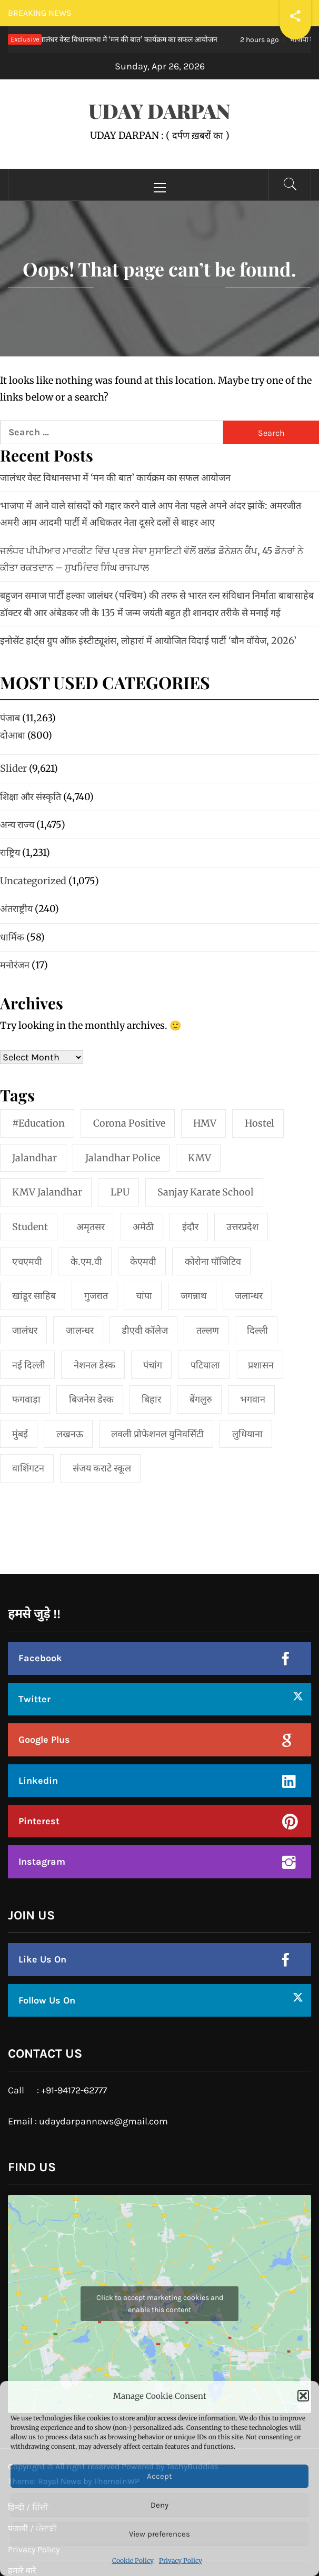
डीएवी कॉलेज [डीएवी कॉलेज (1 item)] (145, 1330)
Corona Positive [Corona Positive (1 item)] (129, 1123)
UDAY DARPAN (159, 110)
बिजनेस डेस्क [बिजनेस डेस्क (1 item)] (91, 1399)
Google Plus (44, 1739)
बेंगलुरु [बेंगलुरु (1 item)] (201, 1399)
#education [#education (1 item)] (38, 1123)
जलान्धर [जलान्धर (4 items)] (249, 1296)
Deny (159, 2505)
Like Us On (42, 1959)
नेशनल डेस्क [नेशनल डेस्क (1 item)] (94, 1365)
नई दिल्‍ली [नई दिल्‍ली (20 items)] (28, 1365)
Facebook (40, 1658)
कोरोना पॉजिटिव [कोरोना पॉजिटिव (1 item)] (213, 1261)
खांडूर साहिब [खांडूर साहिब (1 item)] (34, 1296)
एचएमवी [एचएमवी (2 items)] (27, 1261)
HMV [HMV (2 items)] (204, 1123)
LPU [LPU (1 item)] (120, 1192)
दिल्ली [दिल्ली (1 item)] (257, 1330)
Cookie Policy (133, 2560)
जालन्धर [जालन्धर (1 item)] (80, 1330)
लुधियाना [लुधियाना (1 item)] (247, 1434)
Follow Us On (46, 2000)
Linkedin (38, 1780)
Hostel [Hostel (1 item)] (259, 1123)
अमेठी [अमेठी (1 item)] (143, 1227)
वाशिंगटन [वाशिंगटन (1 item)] (28, 1468)
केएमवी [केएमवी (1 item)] (143, 1261)
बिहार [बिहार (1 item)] (151, 1399)
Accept (159, 2476)
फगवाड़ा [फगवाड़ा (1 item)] (26, 1399)
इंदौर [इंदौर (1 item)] (190, 1227)
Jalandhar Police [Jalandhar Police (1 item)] (122, 1158)
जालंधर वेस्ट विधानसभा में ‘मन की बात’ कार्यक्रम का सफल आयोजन (115, 478)
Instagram (41, 1861)
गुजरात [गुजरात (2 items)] (96, 1296)
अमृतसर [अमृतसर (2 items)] (90, 1227)
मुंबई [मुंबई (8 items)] (20, 1434)
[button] (303, 2395)
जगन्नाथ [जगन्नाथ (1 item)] (194, 1296)
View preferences (159, 2534)
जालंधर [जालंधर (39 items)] (24, 1330)
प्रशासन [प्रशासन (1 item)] (261, 1365)
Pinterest (38, 1821)
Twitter (34, 1699)
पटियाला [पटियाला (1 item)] (205, 1365)
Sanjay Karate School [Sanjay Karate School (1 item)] (205, 1192)
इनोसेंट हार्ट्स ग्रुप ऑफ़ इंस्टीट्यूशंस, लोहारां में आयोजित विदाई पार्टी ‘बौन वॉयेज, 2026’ (148, 641)
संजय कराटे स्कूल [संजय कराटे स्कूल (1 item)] (102, 1468)
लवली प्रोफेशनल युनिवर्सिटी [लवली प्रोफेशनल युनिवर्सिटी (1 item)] (157, 1434)
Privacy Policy (180, 2560)
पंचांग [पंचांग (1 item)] (152, 1365)
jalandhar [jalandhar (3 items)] (34, 1158)
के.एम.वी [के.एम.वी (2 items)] (86, 1261)
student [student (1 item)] (30, 1227)
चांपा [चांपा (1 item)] (144, 1296)
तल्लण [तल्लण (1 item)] (207, 1330)
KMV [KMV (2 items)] (199, 1158)
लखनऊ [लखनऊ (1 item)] (69, 1434)
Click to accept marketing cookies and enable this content (159, 2303)
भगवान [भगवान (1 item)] (252, 1399)
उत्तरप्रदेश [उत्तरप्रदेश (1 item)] (242, 1227)
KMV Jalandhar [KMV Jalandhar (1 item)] (47, 1192)
